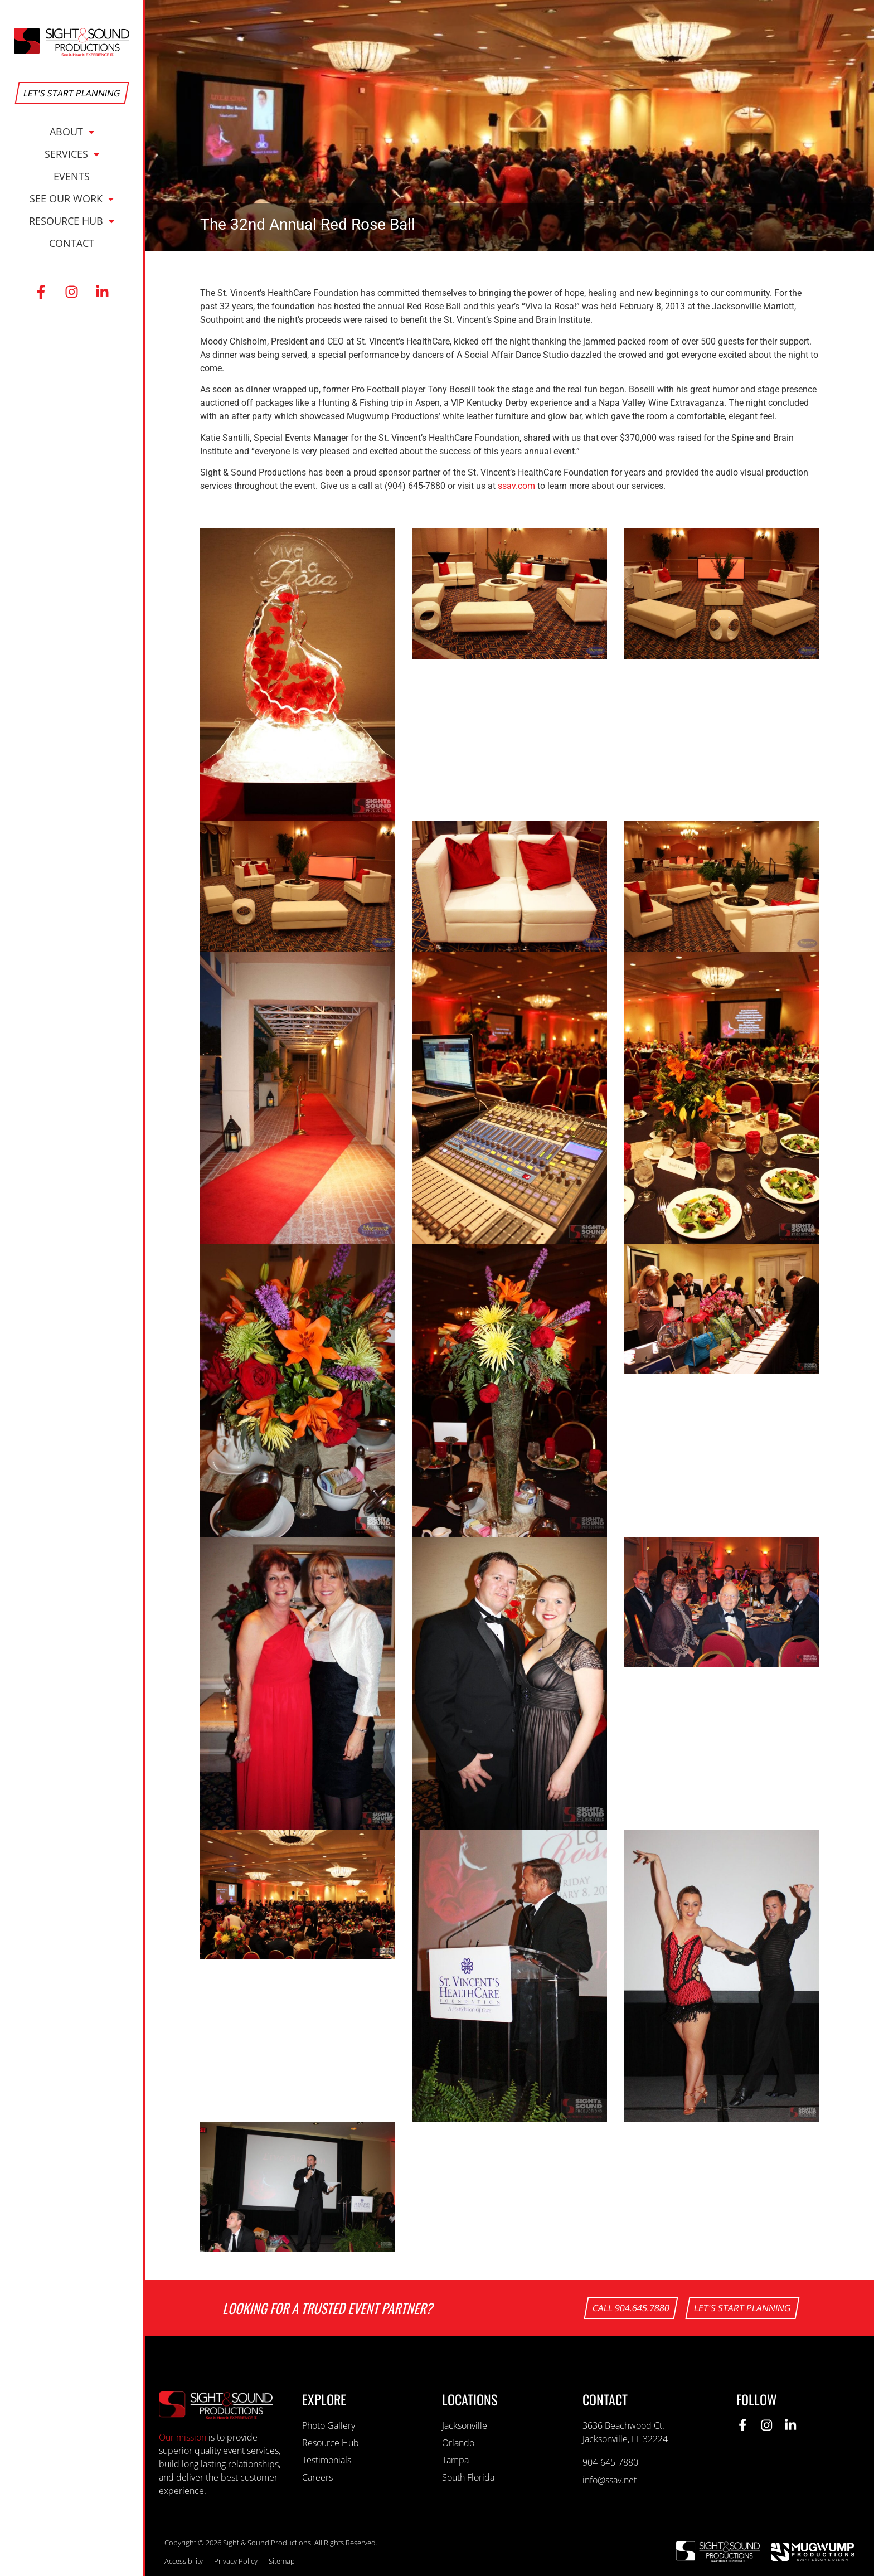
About (72, 131)
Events (72, 176)
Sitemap (282, 2561)
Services (72, 154)
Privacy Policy (236, 2561)
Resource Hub (71, 220)
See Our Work (72, 198)
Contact (71, 243)
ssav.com (516, 486)
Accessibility (183, 2561)
